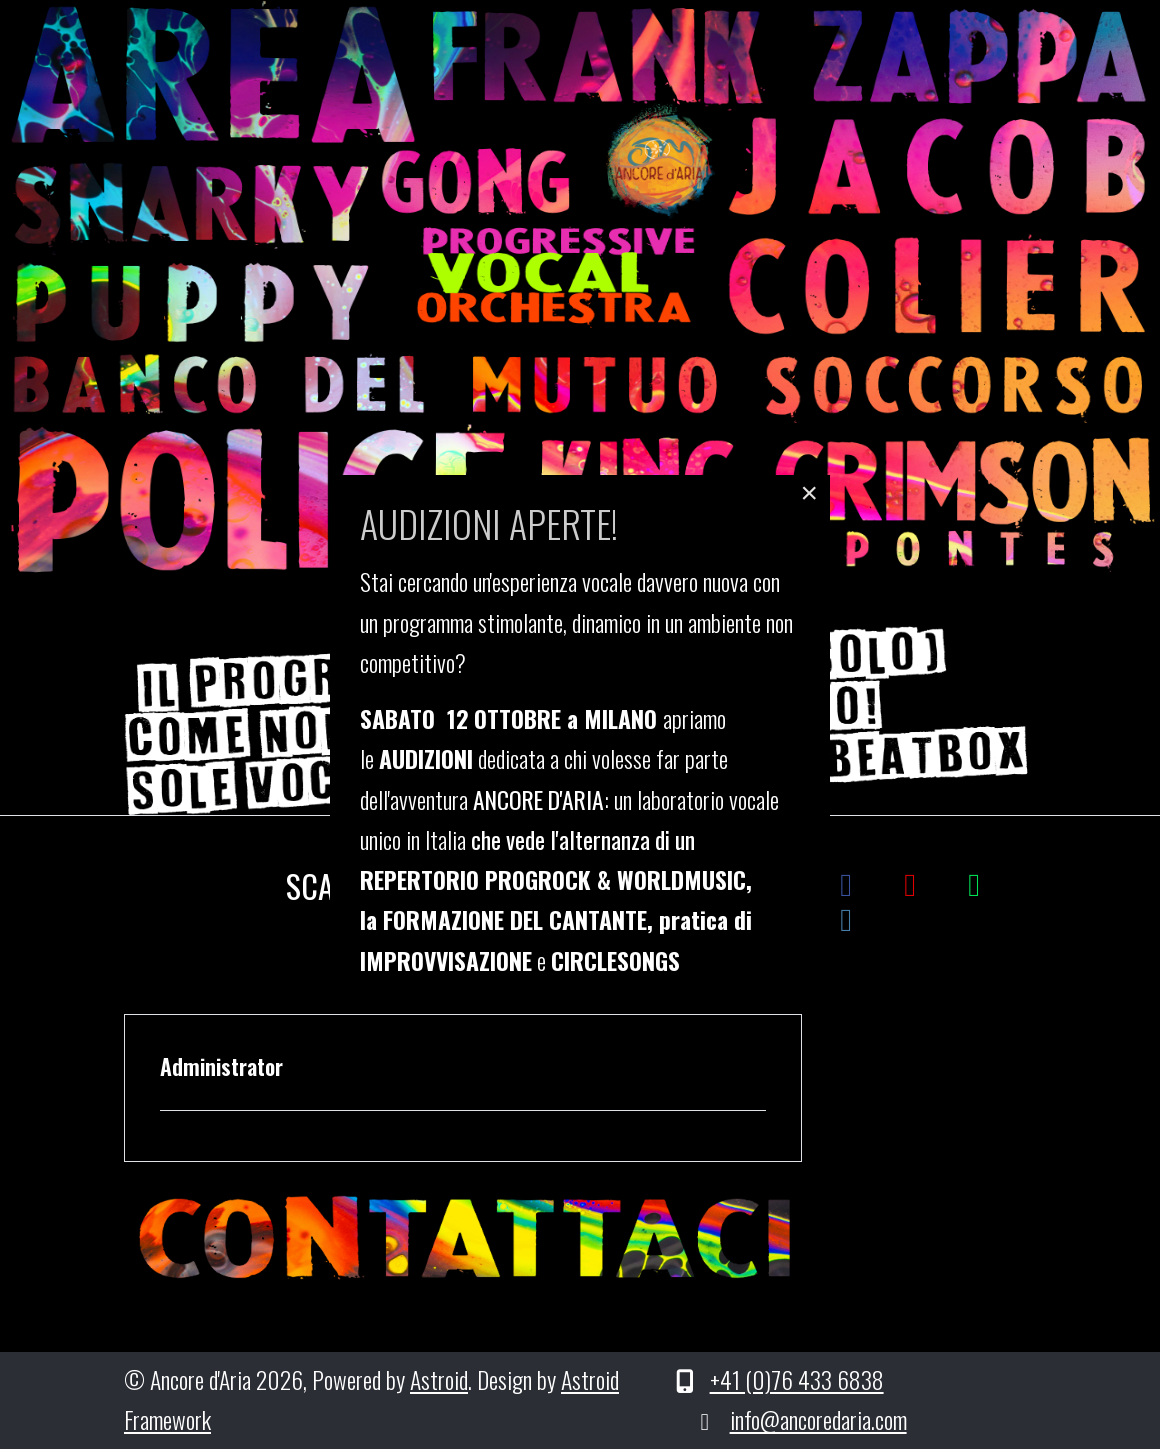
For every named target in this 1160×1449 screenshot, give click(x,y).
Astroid (439, 1379)
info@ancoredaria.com (818, 1419)
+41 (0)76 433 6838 (797, 1379)
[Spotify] (974, 881)
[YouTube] (910, 881)
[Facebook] (846, 881)
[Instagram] (846, 916)
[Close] (809, 493)
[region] (580, 290)
